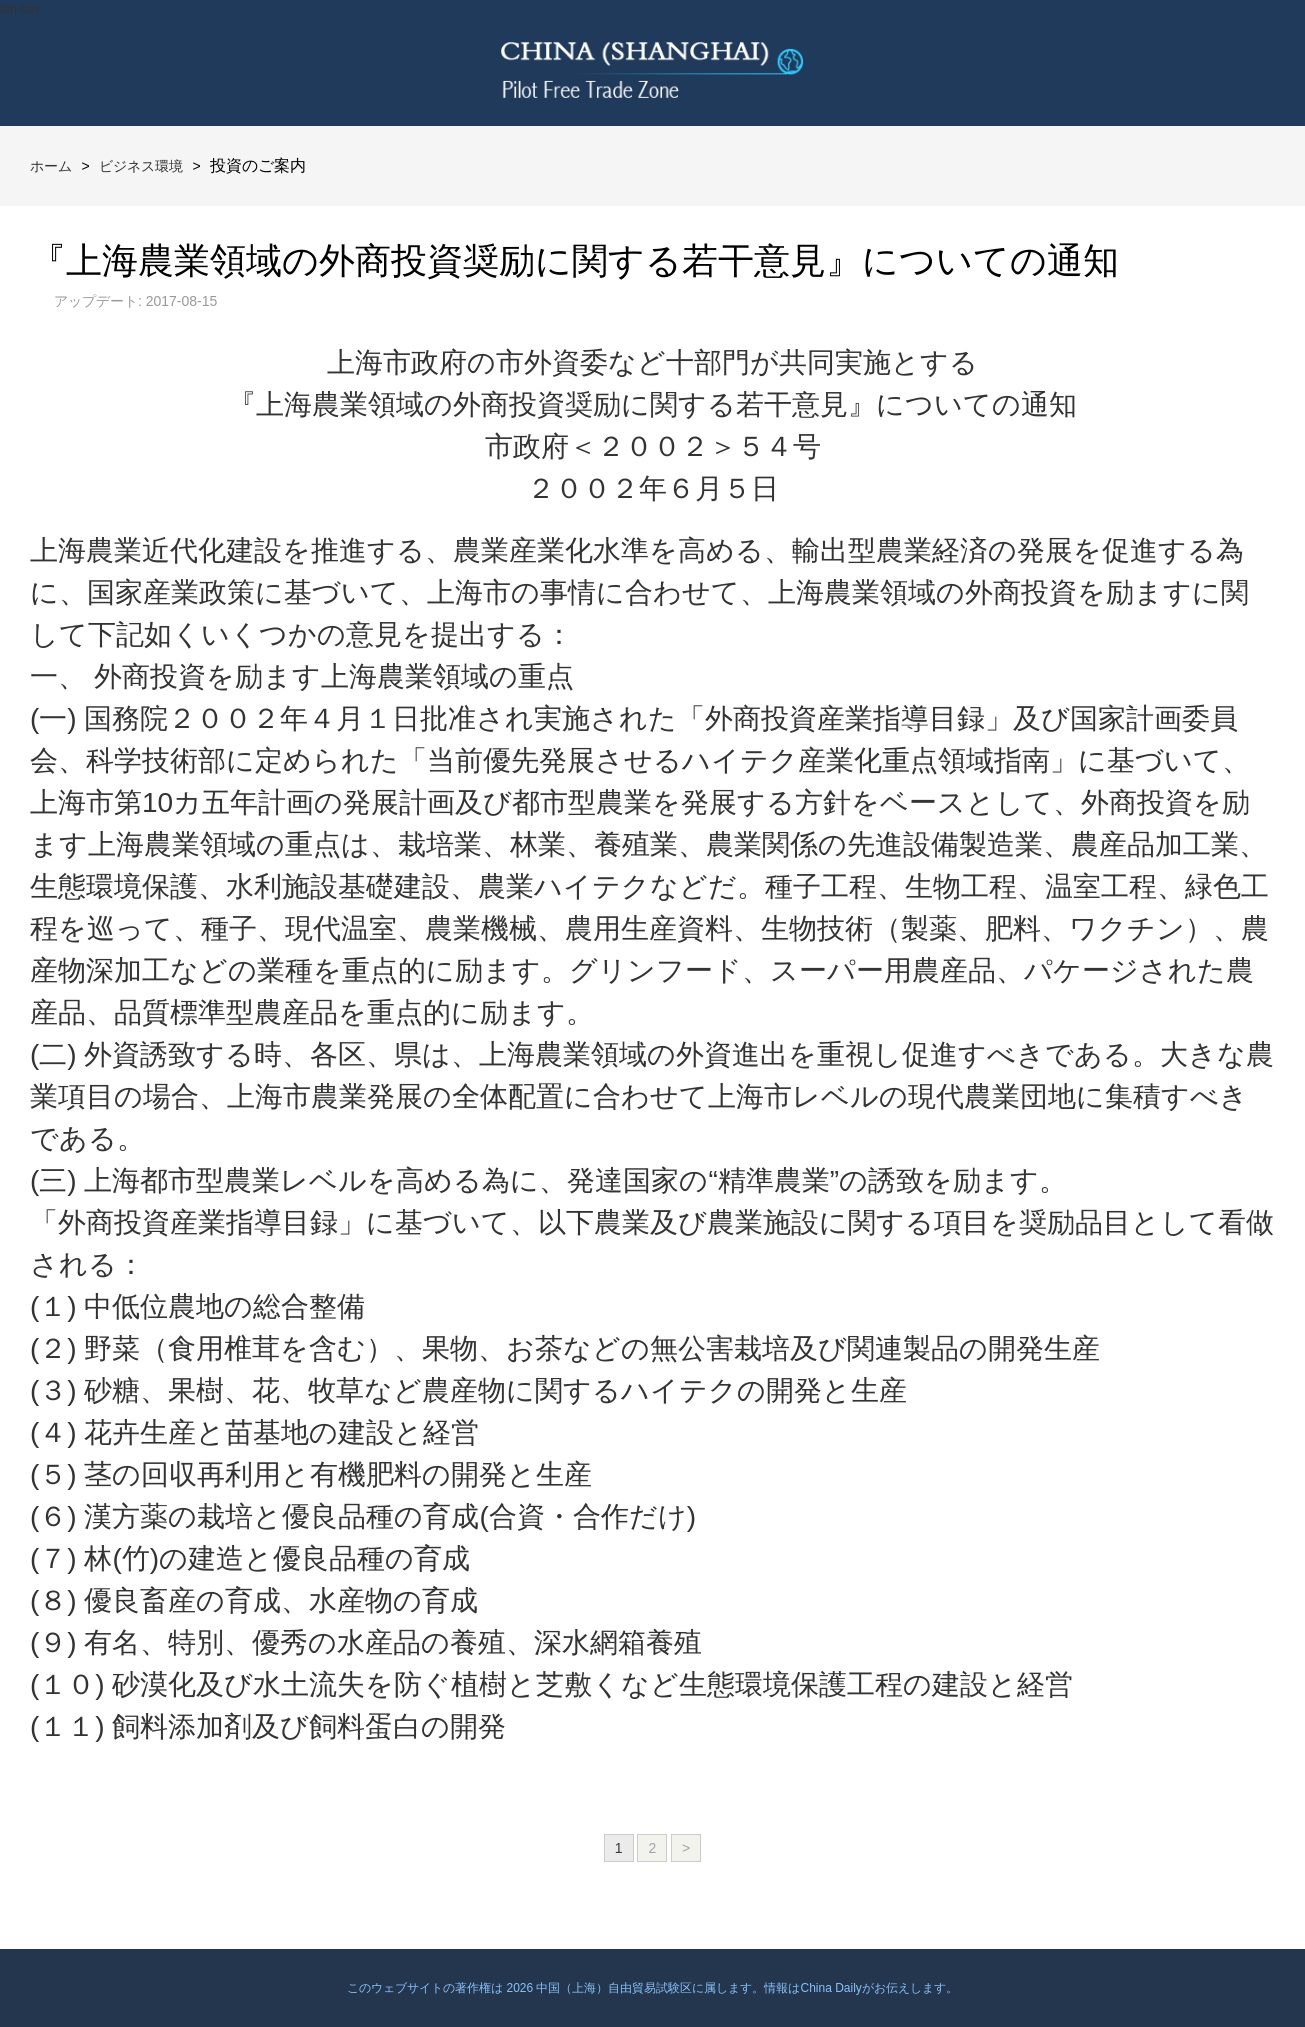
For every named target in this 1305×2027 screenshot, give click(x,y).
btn (1242, 63)
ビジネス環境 (141, 166)
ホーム (51, 166)
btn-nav (20, 9)
